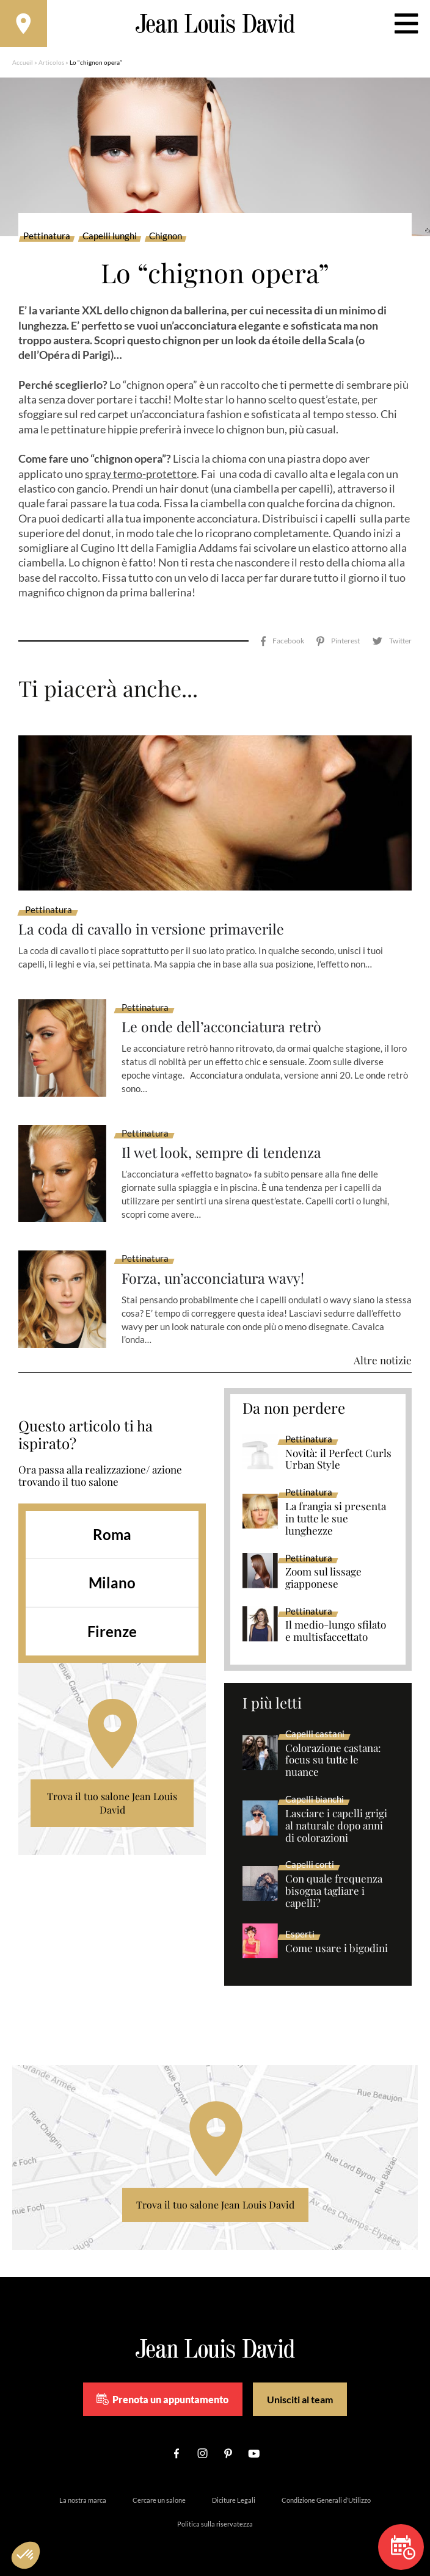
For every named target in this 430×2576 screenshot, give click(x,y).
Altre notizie (383, 1348)
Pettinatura (46, 238)
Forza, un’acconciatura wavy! (216, 1266)
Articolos (51, 64)
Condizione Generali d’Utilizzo (326, 2488)
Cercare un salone (159, 2488)
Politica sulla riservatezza (215, 2512)
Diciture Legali (233, 2488)
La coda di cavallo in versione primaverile (154, 916)
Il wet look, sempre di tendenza (224, 1140)
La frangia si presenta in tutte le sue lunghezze (335, 1506)
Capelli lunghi (109, 238)
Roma (112, 1521)
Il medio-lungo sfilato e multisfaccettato (335, 1619)
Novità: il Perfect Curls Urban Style (338, 1447)
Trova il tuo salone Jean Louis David (112, 1791)
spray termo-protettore (141, 475)
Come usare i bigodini (336, 1936)
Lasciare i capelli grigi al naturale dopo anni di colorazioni (336, 1813)
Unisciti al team (300, 2386)
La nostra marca (82, 2488)
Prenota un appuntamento (162, 2387)
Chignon (165, 238)
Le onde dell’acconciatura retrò (225, 1015)
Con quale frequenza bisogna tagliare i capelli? (333, 1879)
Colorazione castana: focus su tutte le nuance (333, 1747)
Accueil (22, 64)
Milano (112, 1570)
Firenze (112, 1619)
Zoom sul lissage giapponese (323, 1566)
